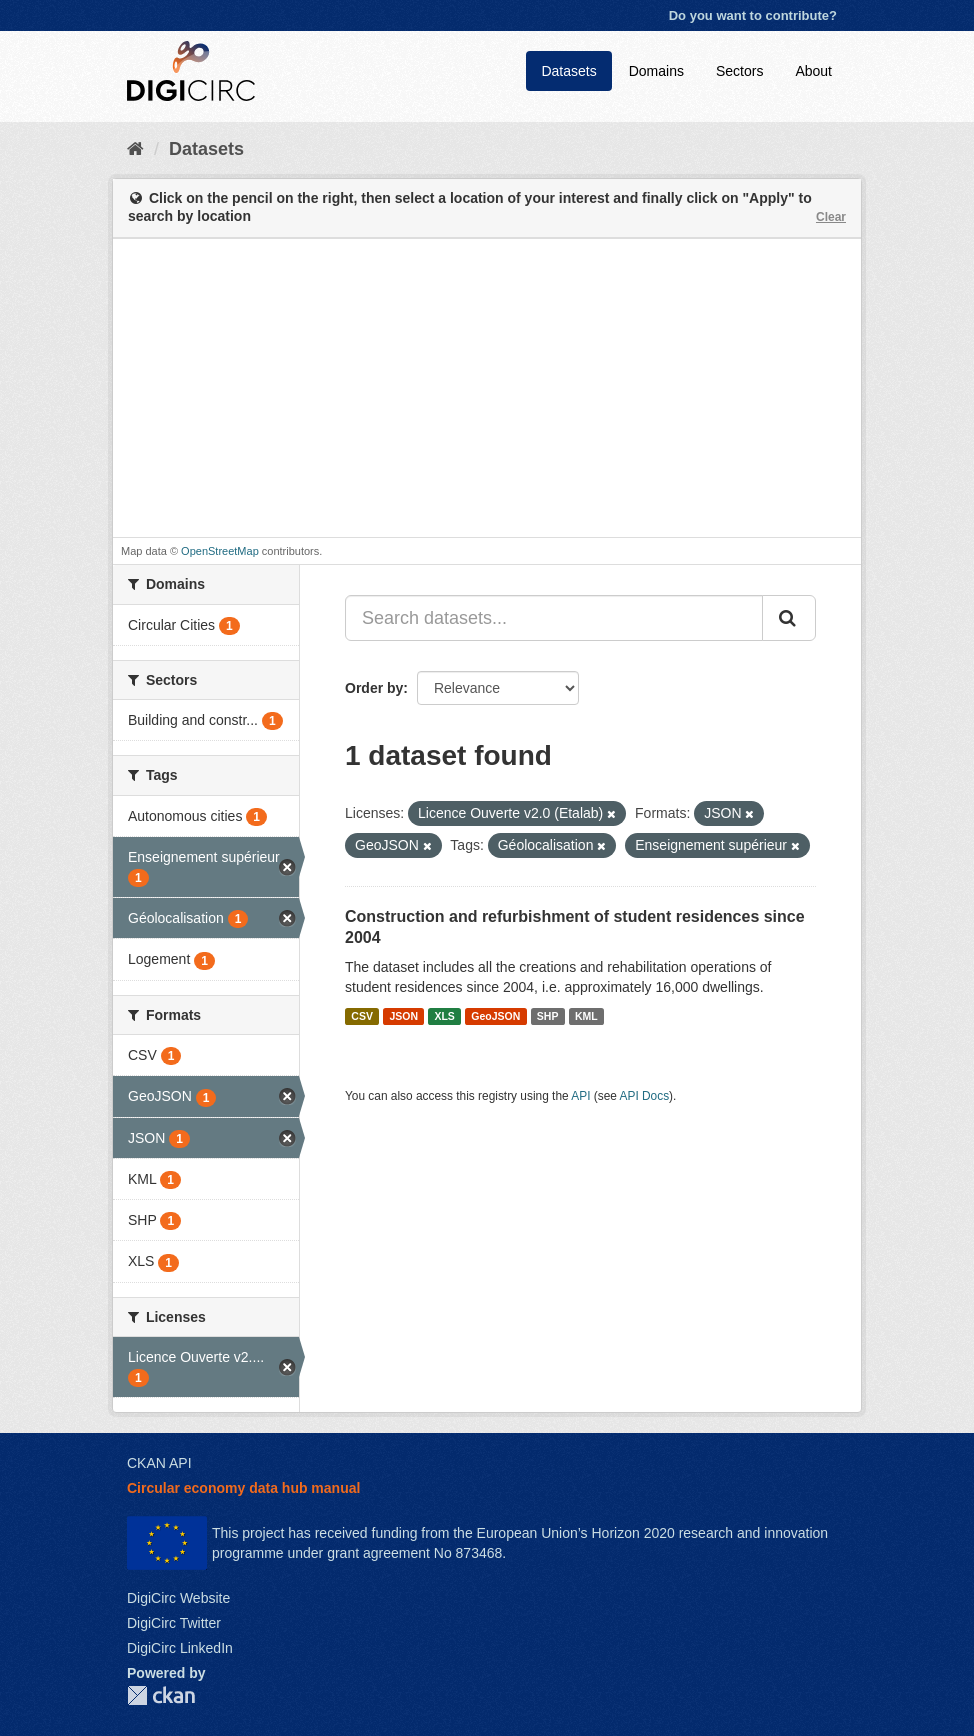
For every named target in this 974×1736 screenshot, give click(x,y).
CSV (362, 1016)
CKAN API (159, 1463)
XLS (444, 1016)
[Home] (135, 149)
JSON (403, 1016)
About (813, 71)
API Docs (645, 1096)
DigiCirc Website (178, 1598)
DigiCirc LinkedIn (180, 1648)
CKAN (161, 1695)
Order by (374, 688)
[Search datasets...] (554, 618)
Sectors (739, 71)
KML (586, 1016)
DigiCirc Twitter (174, 1623)
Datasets (568, 71)
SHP (548, 1016)
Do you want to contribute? (753, 15)
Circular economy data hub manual (243, 1488)
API (580, 1096)
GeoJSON (495, 1016)
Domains (656, 71)
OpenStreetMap (220, 551)
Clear (831, 217)
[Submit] (789, 618)
